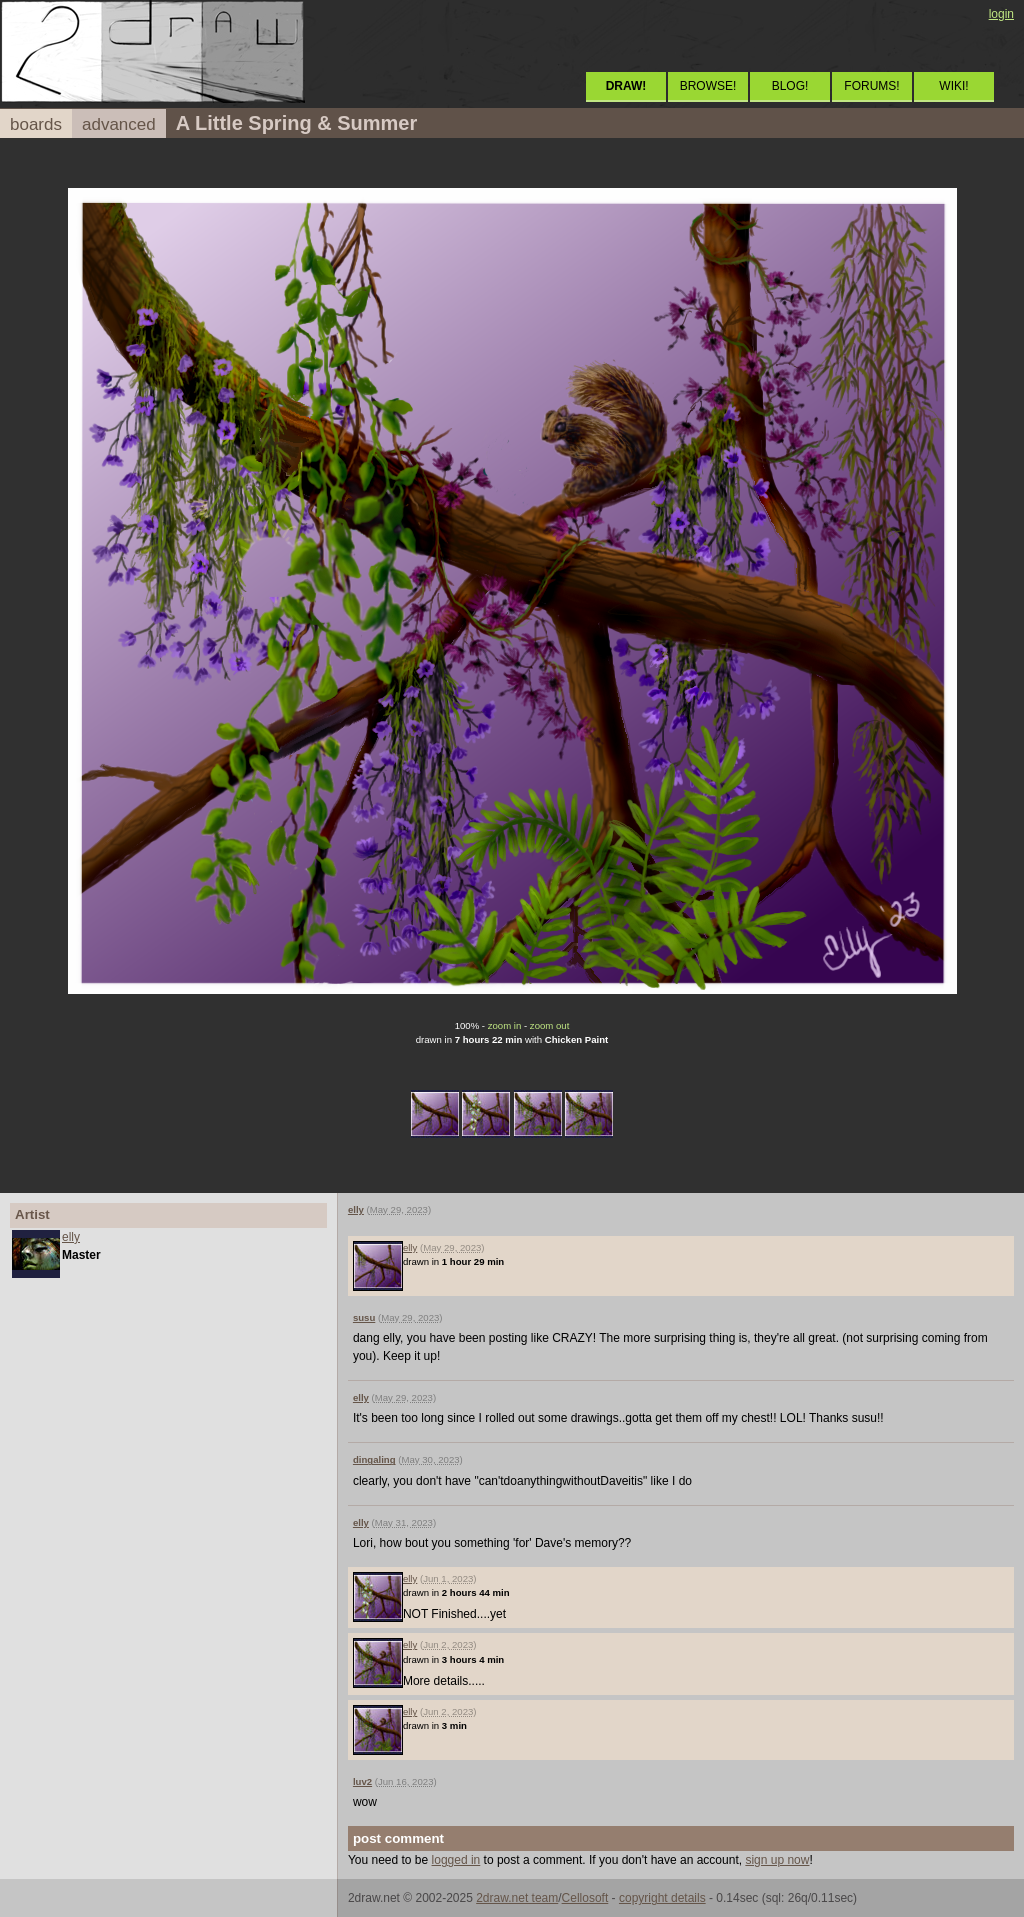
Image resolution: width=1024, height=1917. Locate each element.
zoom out (549, 1025)
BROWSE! (708, 86)
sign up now (777, 1860)
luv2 (362, 1781)
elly (71, 1237)
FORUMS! (871, 86)
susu (364, 1317)
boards (36, 124)
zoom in (505, 1025)
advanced (119, 124)
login (1001, 14)
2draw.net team (517, 1898)
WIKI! (953, 86)
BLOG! (790, 86)
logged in (456, 1860)
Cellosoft (585, 1898)
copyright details (662, 1898)
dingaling (374, 1459)
